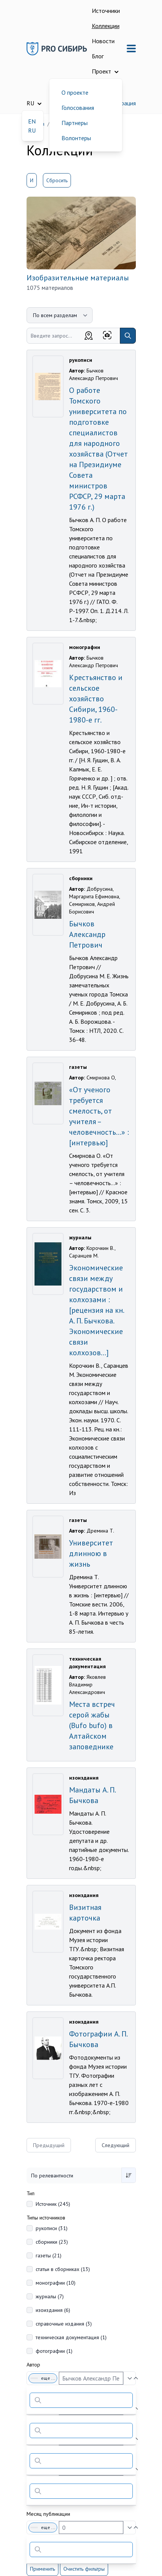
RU (32, 130)
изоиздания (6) (53, 2310)
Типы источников (46, 2217)
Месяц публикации (48, 2513)
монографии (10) (55, 2282)
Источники (106, 10)
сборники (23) (52, 2241)
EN (32, 121)
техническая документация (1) (71, 2337)
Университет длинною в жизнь (91, 1553)
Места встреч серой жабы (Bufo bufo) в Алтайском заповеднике (92, 1725)
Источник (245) (53, 2204)
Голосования (77, 107)
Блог (98, 56)
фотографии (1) (54, 2351)
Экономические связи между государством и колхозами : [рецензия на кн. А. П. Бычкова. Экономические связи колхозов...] (96, 1310)
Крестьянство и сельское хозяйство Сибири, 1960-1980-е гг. (96, 699)
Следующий (115, 2145)
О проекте (74, 92)
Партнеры (74, 123)
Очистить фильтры (84, 2568)
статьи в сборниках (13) (63, 2269)
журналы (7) (50, 2296)
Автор (33, 2364)
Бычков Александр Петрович (87, 934)
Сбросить (57, 180)
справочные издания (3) (64, 2323)
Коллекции (106, 26)
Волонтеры (76, 138)
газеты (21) (48, 2255)
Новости (103, 41)
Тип (31, 2193)
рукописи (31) (52, 2228)
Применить (42, 2568)
